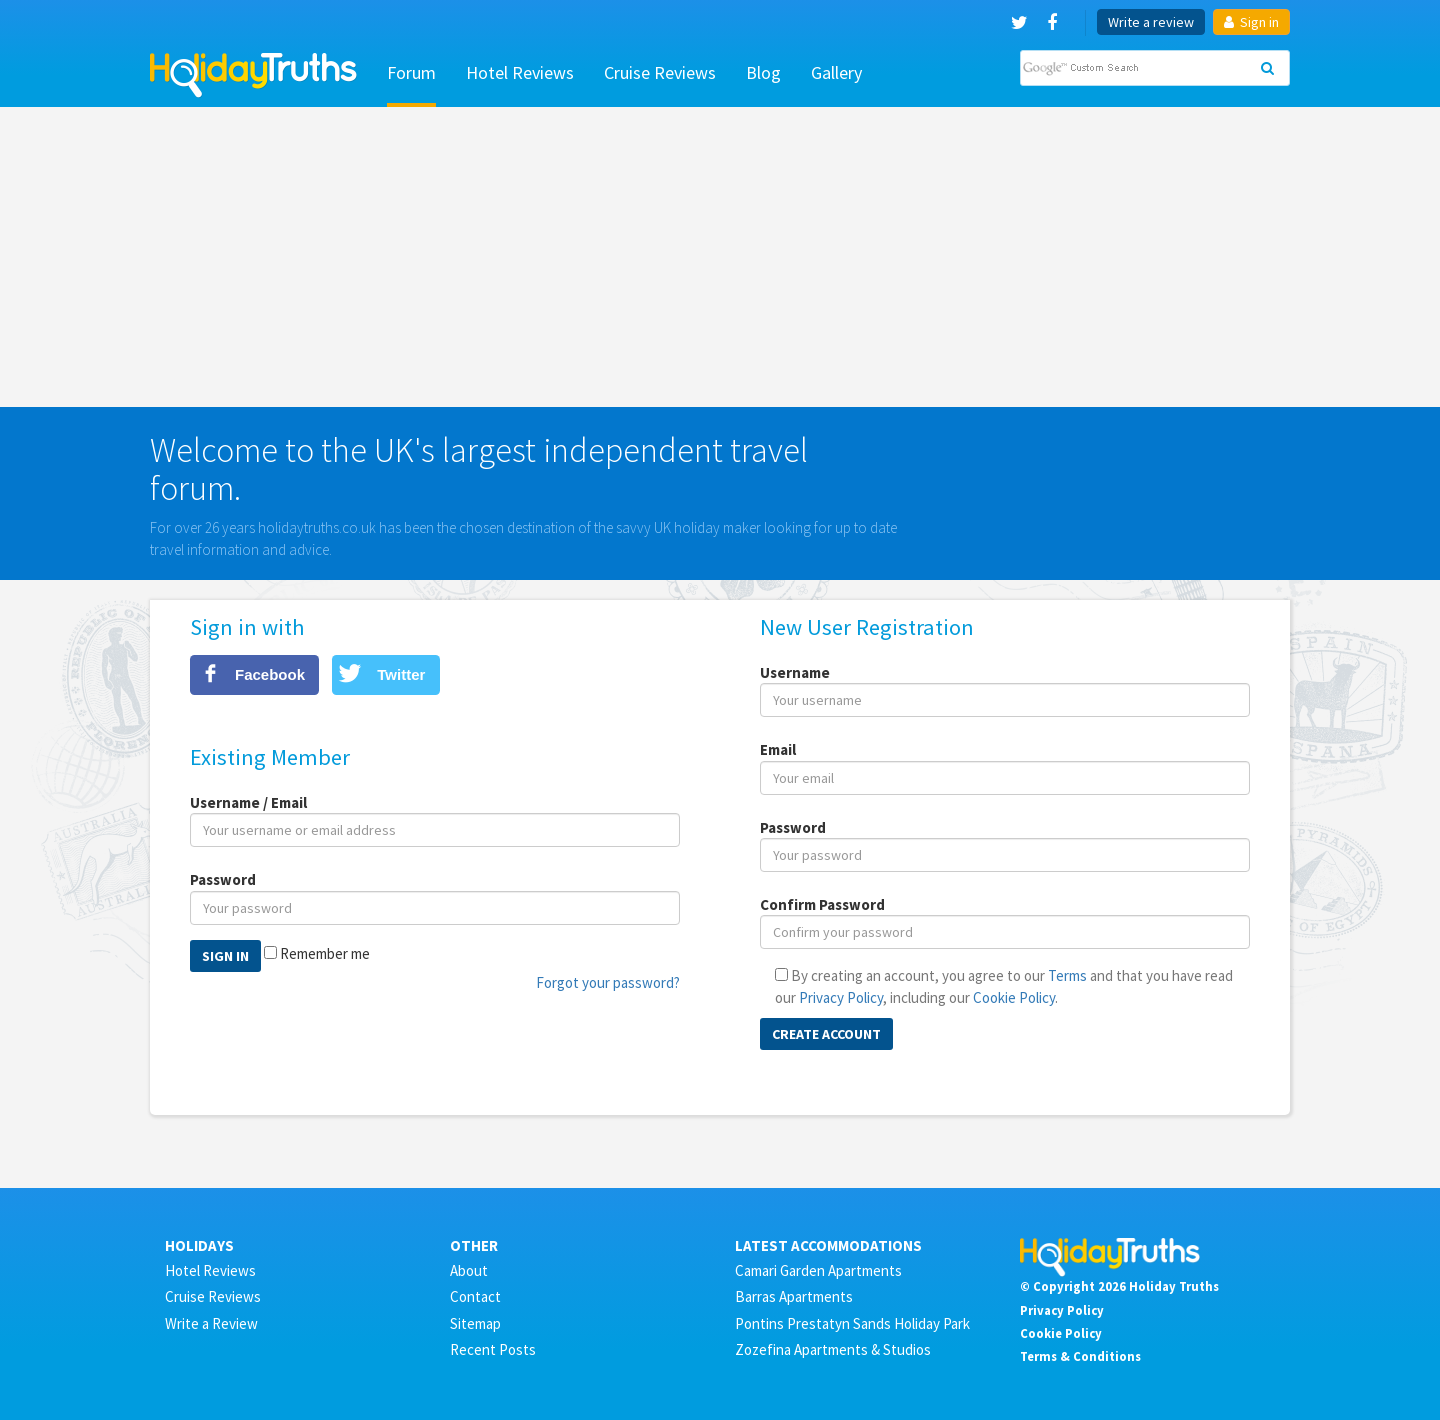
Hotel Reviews (520, 72)
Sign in (1251, 22)
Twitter (401, 674)
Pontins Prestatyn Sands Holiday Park (852, 1323)
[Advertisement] (720, 257)
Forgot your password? (608, 982)
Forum (411, 72)
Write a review (1151, 22)
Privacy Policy (841, 997)
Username (795, 672)
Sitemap (475, 1323)
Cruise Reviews (660, 72)
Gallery (836, 72)
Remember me (325, 953)
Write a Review (211, 1323)
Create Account (826, 1034)
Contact (475, 1296)
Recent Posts (493, 1349)
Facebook (270, 674)
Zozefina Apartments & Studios (833, 1349)
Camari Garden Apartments (818, 1270)
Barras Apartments (794, 1296)
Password (223, 879)
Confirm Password (822, 904)
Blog (763, 72)
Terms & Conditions (1080, 1356)
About (469, 1270)
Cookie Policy (1014, 997)
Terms (1067, 975)
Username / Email (248, 802)
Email (778, 749)
